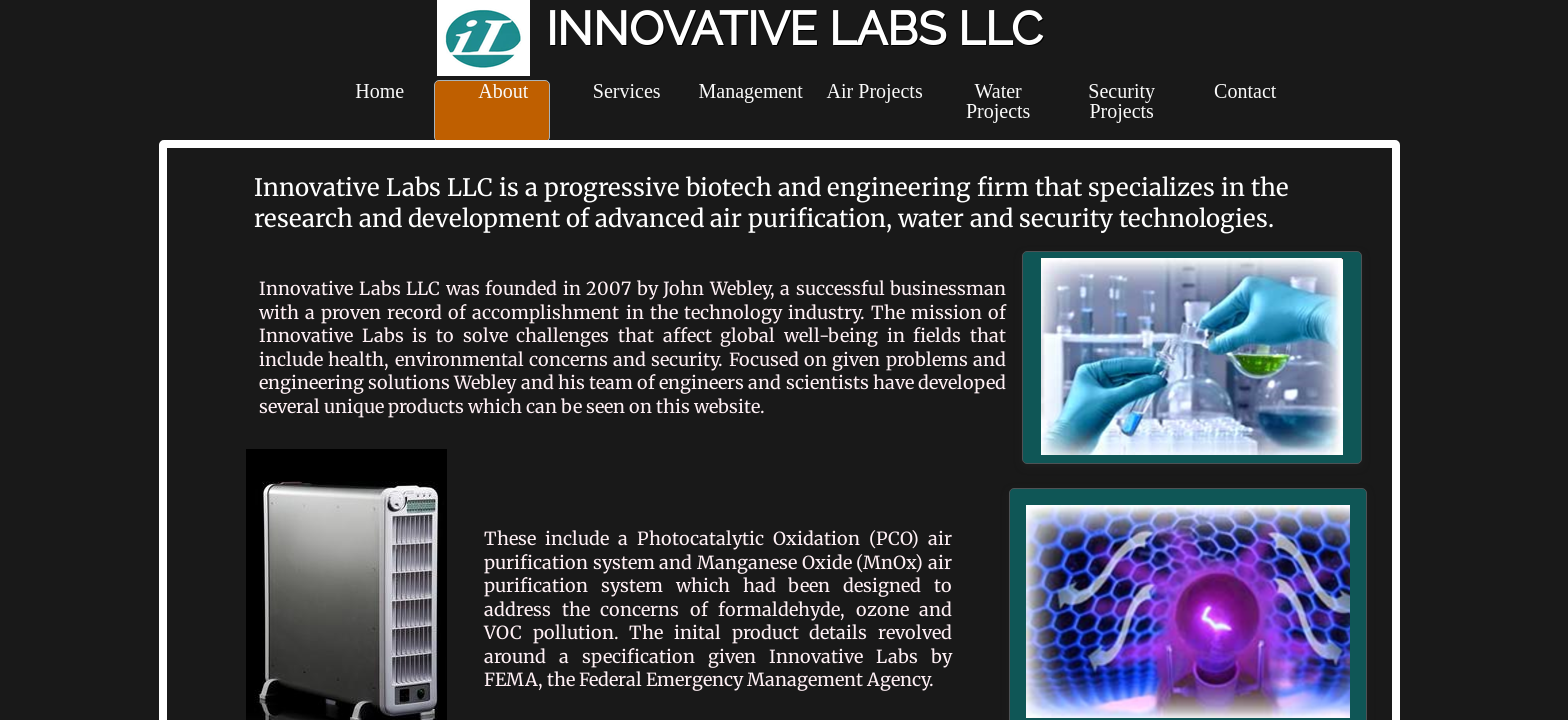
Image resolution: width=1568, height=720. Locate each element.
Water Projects (998, 101)
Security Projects (1121, 101)
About (503, 91)
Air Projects (875, 91)
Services (627, 91)
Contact (1245, 91)
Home (379, 91)
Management (750, 91)
